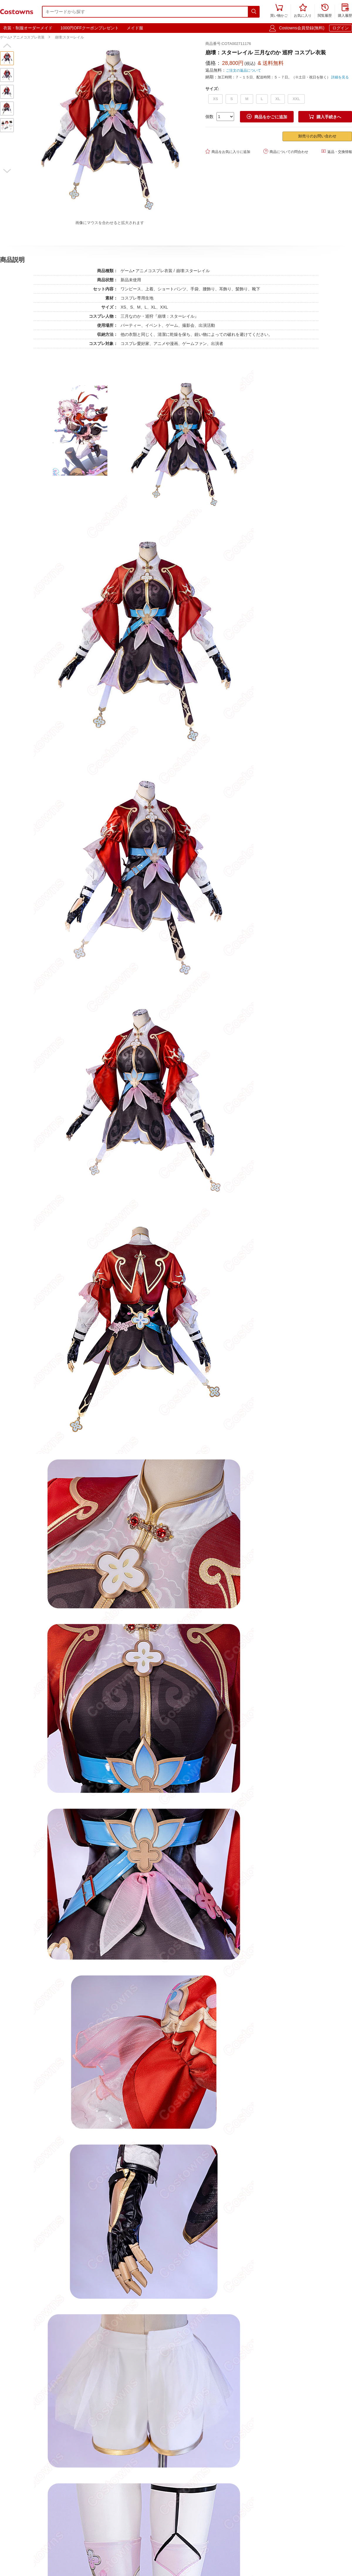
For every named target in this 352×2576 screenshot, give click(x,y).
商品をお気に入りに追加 (227, 151)
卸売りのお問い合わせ (317, 136)
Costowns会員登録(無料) (301, 28)
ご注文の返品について (243, 70)
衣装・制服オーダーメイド (28, 28)
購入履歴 (345, 11)
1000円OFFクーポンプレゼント (89, 28)
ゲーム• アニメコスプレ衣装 (22, 37)
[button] (7, 46)
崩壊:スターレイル (69, 37)
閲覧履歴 (325, 11)
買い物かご (279, 11)
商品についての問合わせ (285, 151)
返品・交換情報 (336, 151)
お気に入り (303, 11)
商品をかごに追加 (267, 116)
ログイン (340, 28)
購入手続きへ (325, 116)
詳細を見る (340, 77)
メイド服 (135, 28)
